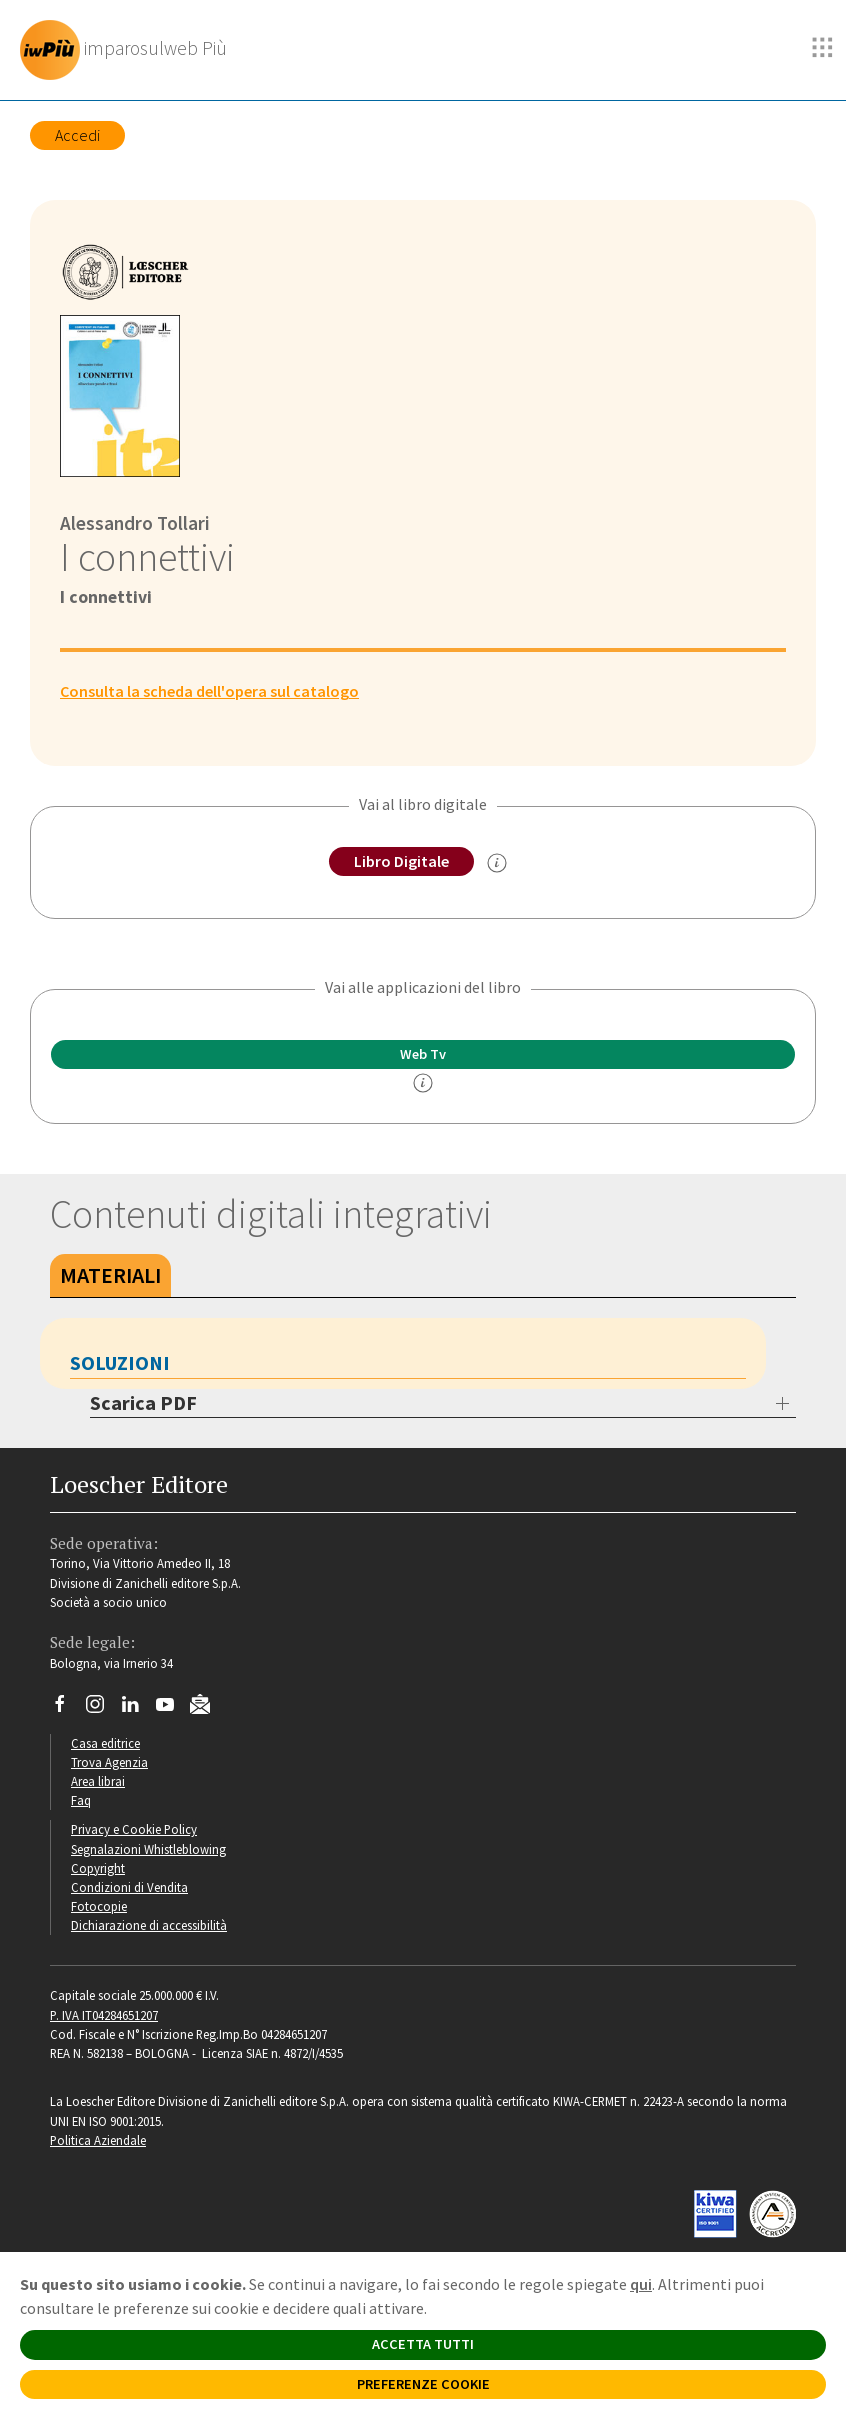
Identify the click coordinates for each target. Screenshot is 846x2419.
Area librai (98, 1781)
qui (641, 2284)
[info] (423, 1083)
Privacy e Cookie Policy (134, 1829)
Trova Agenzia (109, 1762)
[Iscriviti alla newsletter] (207, 1707)
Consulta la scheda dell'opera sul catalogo (209, 691)
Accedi (77, 135)
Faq (81, 1800)
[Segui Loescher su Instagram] (102, 1709)
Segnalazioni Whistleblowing (148, 1849)
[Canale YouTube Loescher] (172, 1709)
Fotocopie (99, 1906)
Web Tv (423, 1054)
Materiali (110, 1275)
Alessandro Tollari (135, 523)
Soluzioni (120, 1362)
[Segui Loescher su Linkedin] (137, 1709)
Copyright (98, 1868)
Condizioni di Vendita (129, 1887)
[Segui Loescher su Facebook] (67, 1709)
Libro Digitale (401, 861)
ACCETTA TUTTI (423, 2344)
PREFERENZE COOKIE (423, 2384)
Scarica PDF (143, 1402)
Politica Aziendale (98, 2140)
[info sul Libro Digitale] (497, 863)
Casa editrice (105, 1743)
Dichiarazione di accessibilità (149, 1925)
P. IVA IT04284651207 (104, 2015)
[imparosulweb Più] (128, 50)
